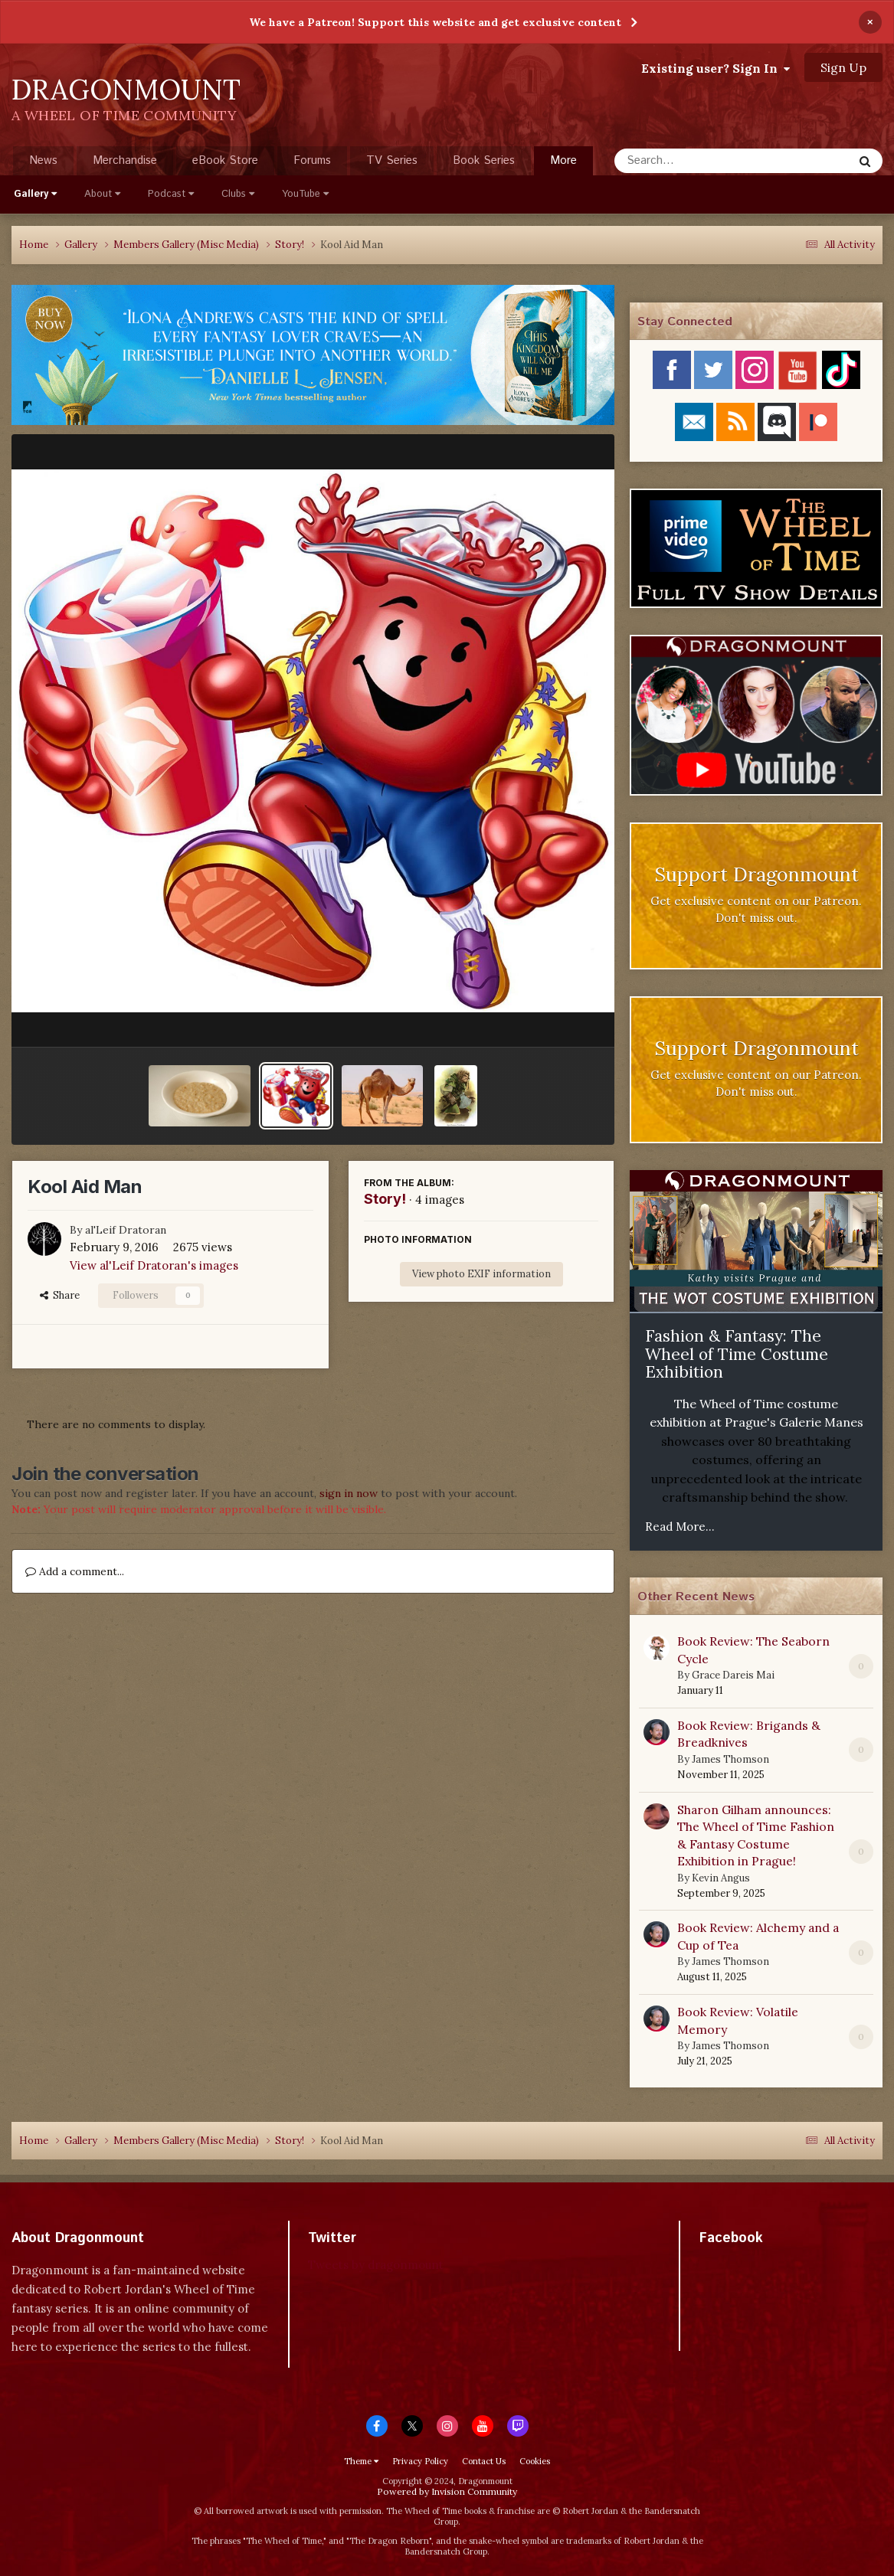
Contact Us (484, 2461)
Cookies (534, 2461)
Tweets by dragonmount (376, 2264)
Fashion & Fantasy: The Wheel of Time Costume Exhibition (736, 1354)
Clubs (237, 194)
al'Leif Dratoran (125, 1230)
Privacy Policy (420, 2461)
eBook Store (225, 160)
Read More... (680, 1526)
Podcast (171, 194)
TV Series (392, 160)
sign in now (348, 1493)
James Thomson (730, 1759)
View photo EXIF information (481, 1273)
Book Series (484, 160)
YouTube (305, 194)
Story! (385, 1199)
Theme (361, 2461)
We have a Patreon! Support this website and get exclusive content (435, 22)
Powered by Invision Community (447, 2491)
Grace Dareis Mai (733, 1675)
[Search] (692, 161)
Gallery (35, 194)
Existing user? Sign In (715, 68)
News (43, 160)
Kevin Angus (721, 1878)
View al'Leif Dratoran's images (154, 1265)
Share (60, 1295)
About (102, 194)
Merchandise (125, 160)
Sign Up (843, 67)
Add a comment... (74, 1571)
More (563, 160)
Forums (312, 160)
